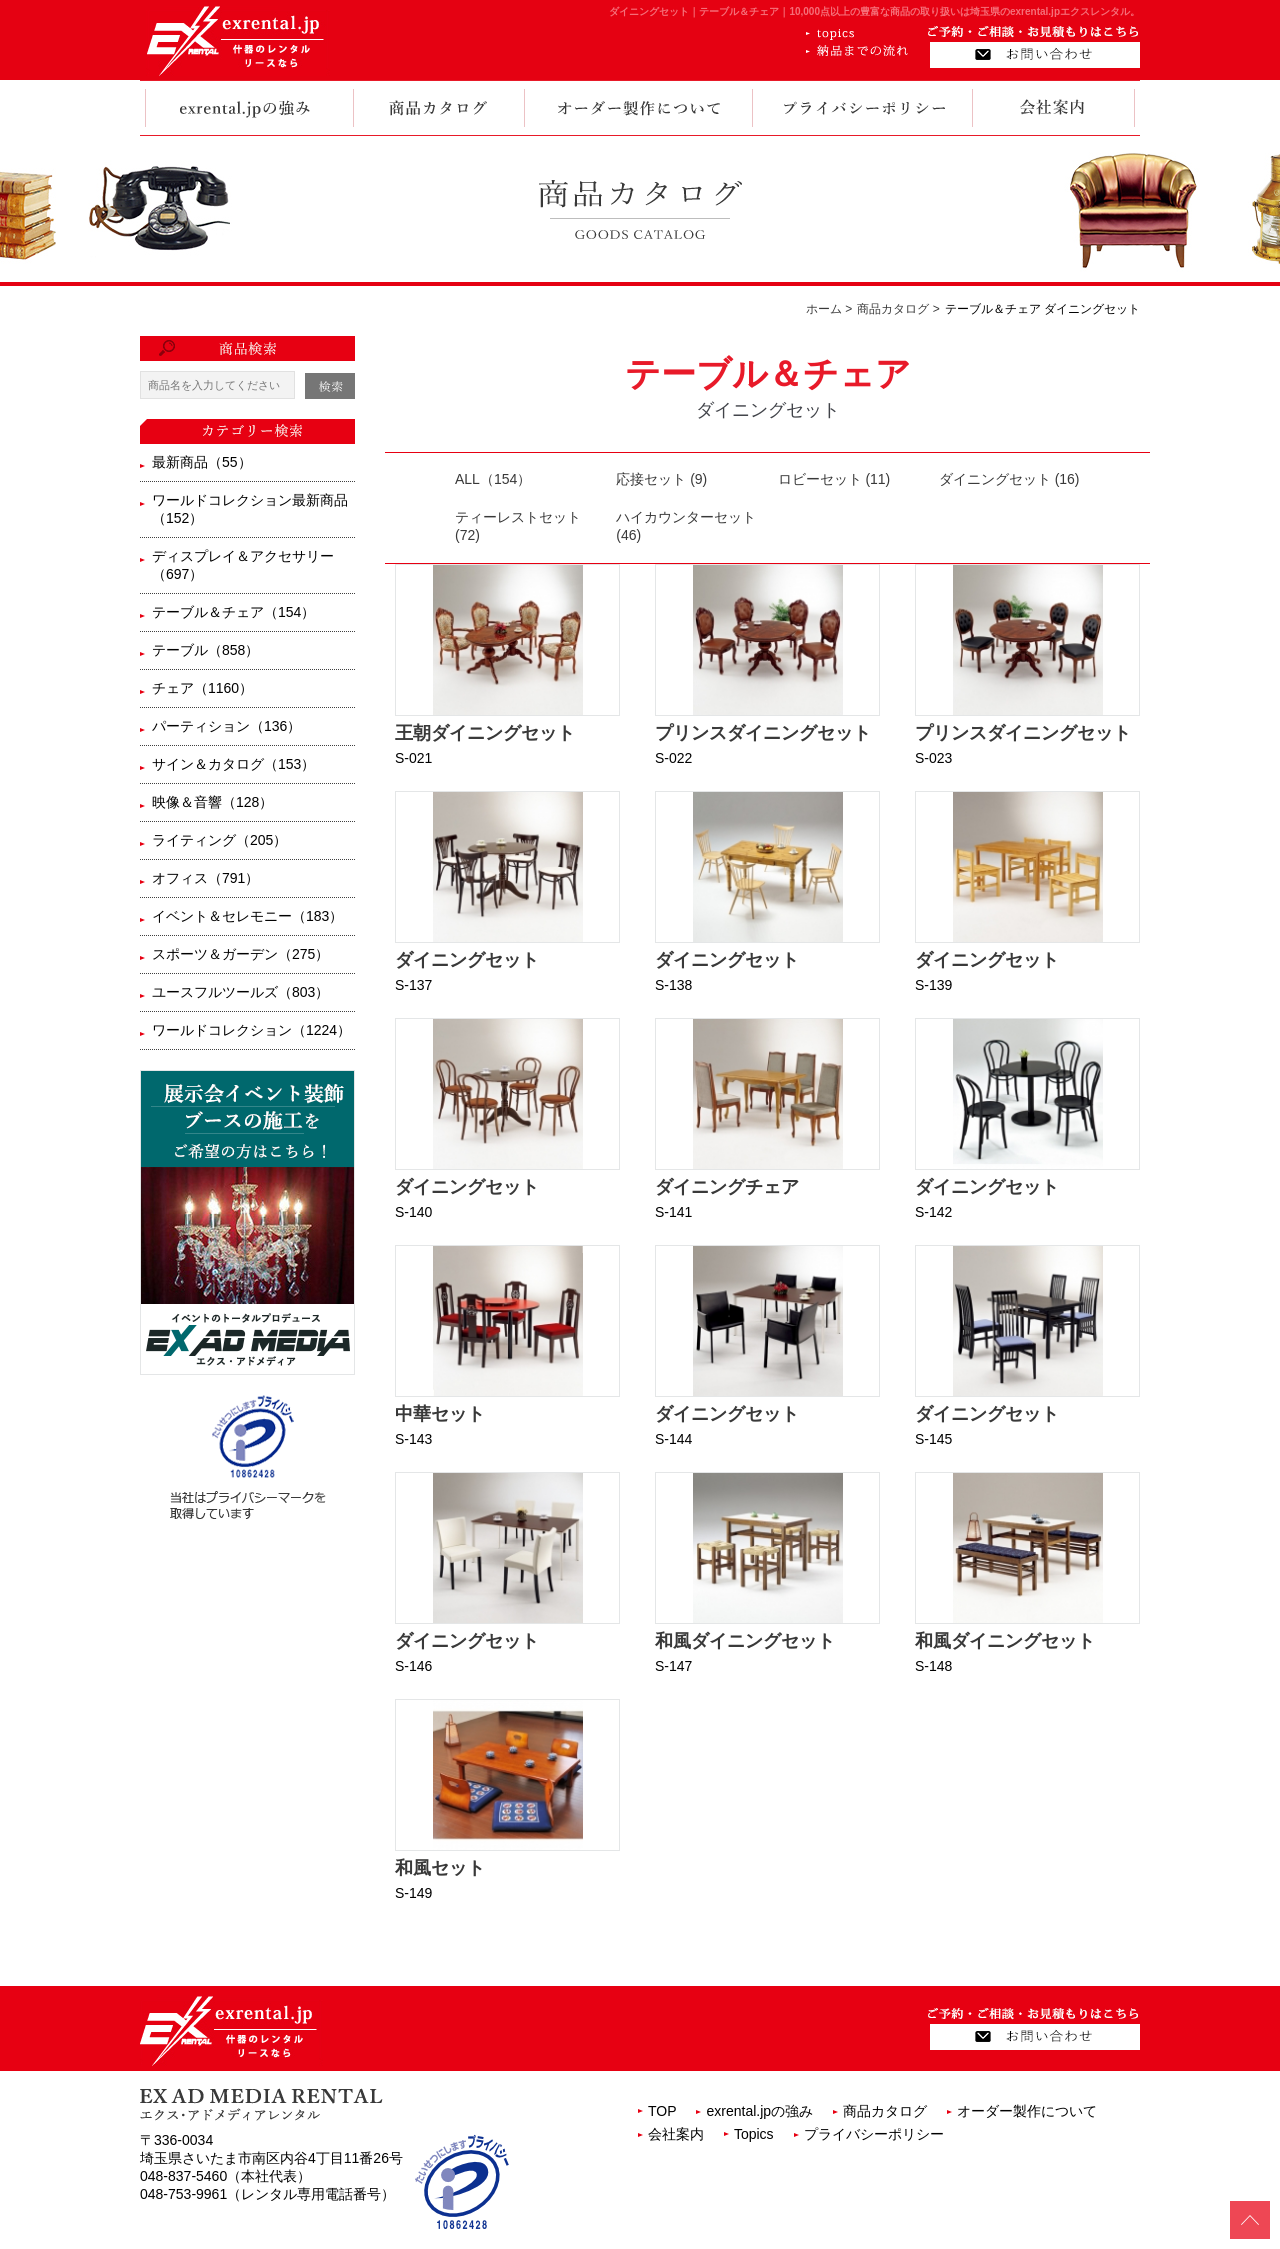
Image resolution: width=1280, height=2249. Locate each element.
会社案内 (676, 2134)
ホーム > (829, 309)
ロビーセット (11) (834, 479)
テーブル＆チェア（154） (233, 612)
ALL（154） (493, 479)
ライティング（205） (219, 840)
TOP (662, 2111)
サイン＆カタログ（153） (233, 764)
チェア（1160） (202, 688)
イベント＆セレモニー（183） (247, 916)
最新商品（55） (202, 462)
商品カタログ (885, 2111)
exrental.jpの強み (759, 2111)
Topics (754, 2134)
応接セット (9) (661, 479)
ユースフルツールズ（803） (240, 992)
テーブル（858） (205, 650)
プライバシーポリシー (874, 2134)
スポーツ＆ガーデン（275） (240, 954)
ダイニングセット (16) (1009, 479)
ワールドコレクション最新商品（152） (250, 509)
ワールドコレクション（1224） (251, 1030)
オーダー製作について (1027, 2111)
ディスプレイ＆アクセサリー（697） (243, 565)
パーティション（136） (226, 726)
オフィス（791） (205, 878)
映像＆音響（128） (212, 802)
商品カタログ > (898, 309)
